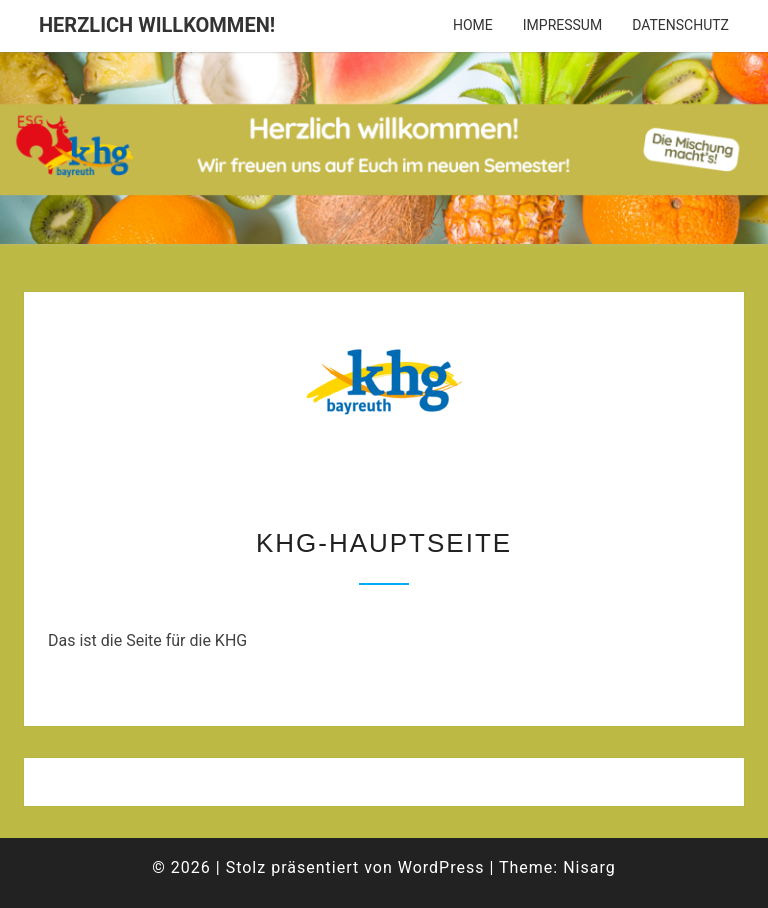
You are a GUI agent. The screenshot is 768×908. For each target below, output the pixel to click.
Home (473, 25)
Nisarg (589, 867)
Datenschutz (680, 25)
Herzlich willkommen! (157, 25)
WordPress (441, 867)
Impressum (562, 25)
